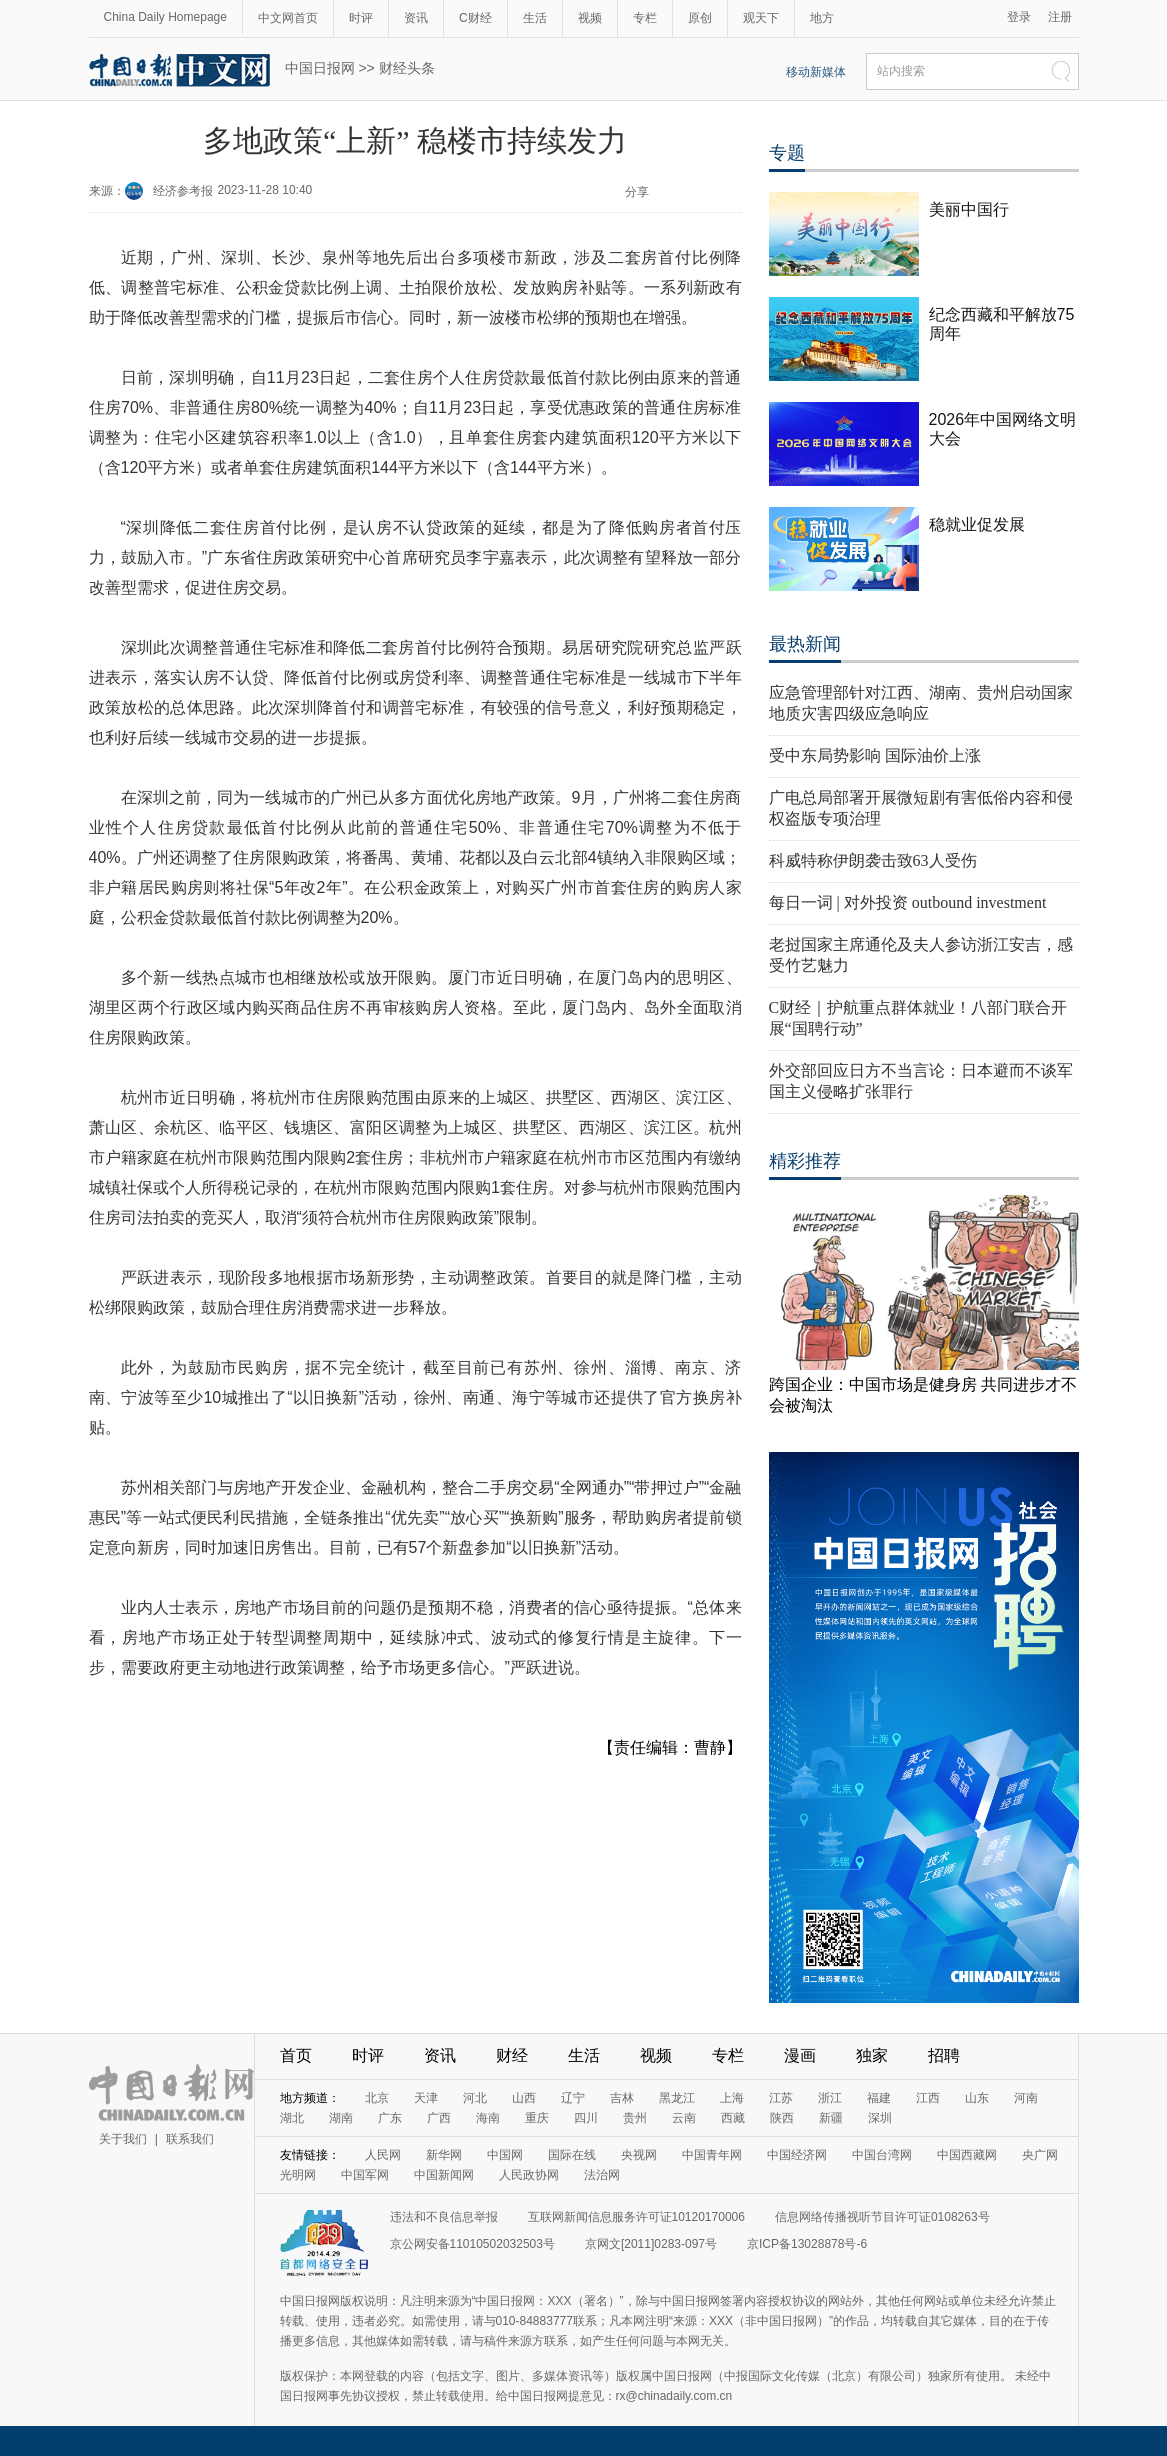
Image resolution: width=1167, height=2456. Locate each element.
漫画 (800, 2055)
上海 (732, 2098)
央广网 (1040, 2155)
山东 (977, 2098)
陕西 (782, 2118)
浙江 (830, 2098)
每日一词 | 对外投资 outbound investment (908, 902)
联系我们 (190, 2139)
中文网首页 (288, 18)
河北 (475, 2098)
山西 (524, 2098)
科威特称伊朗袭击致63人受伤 (873, 860)
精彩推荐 (805, 1161)
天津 (426, 2098)
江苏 (781, 2098)
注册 (1060, 17)
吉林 (622, 2098)
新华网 (444, 2155)
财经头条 (407, 68)
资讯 (416, 18)
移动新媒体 (816, 72)
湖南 (341, 2118)
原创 (700, 18)
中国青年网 (712, 2155)
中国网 (505, 2155)
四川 (586, 2118)
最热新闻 (805, 644)
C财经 (475, 18)
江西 (928, 2098)
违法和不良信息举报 (444, 2217)
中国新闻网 (444, 2175)
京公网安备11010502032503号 (472, 2244)
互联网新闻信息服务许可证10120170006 (636, 2217)
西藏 (733, 2118)
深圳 (880, 2118)
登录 (1019, 17)
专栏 (645, 18)
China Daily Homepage (165, 17)
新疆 (831, 2118)
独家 (872, 2055)
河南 (1026, 2098)
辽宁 (573, 2098)
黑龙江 (677, 2098)
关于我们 (123, 2139)
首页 (296, 2055)
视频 (590, 18)
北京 (377, 2098)
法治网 (602, 2175)
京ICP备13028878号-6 (807, 2244)
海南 (488, 2118)
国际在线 (572, 2155)
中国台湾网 (882, 2155)
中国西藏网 (967, 2155)
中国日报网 (320, 68)
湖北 (292, 2118)
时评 (361, 18)
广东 (390, 2118)
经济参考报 (183, 191)
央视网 (639, 2155)
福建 (879, 2098)
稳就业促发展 (977, 524)
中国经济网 (797, 2155)
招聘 (944, 2055)
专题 (787, 153)
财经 (512, 2055)
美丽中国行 (969, 209)
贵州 (635, 2118)
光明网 (298, 2175)
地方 (822, 18)
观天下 (761, 18)
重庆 (537, 2118)
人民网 (383, 2155)
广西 (439, 2118)
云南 (684, 2118)
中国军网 (365, 2175)
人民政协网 (529, 2175)
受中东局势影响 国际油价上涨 (875, 755)
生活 (535, 18)
